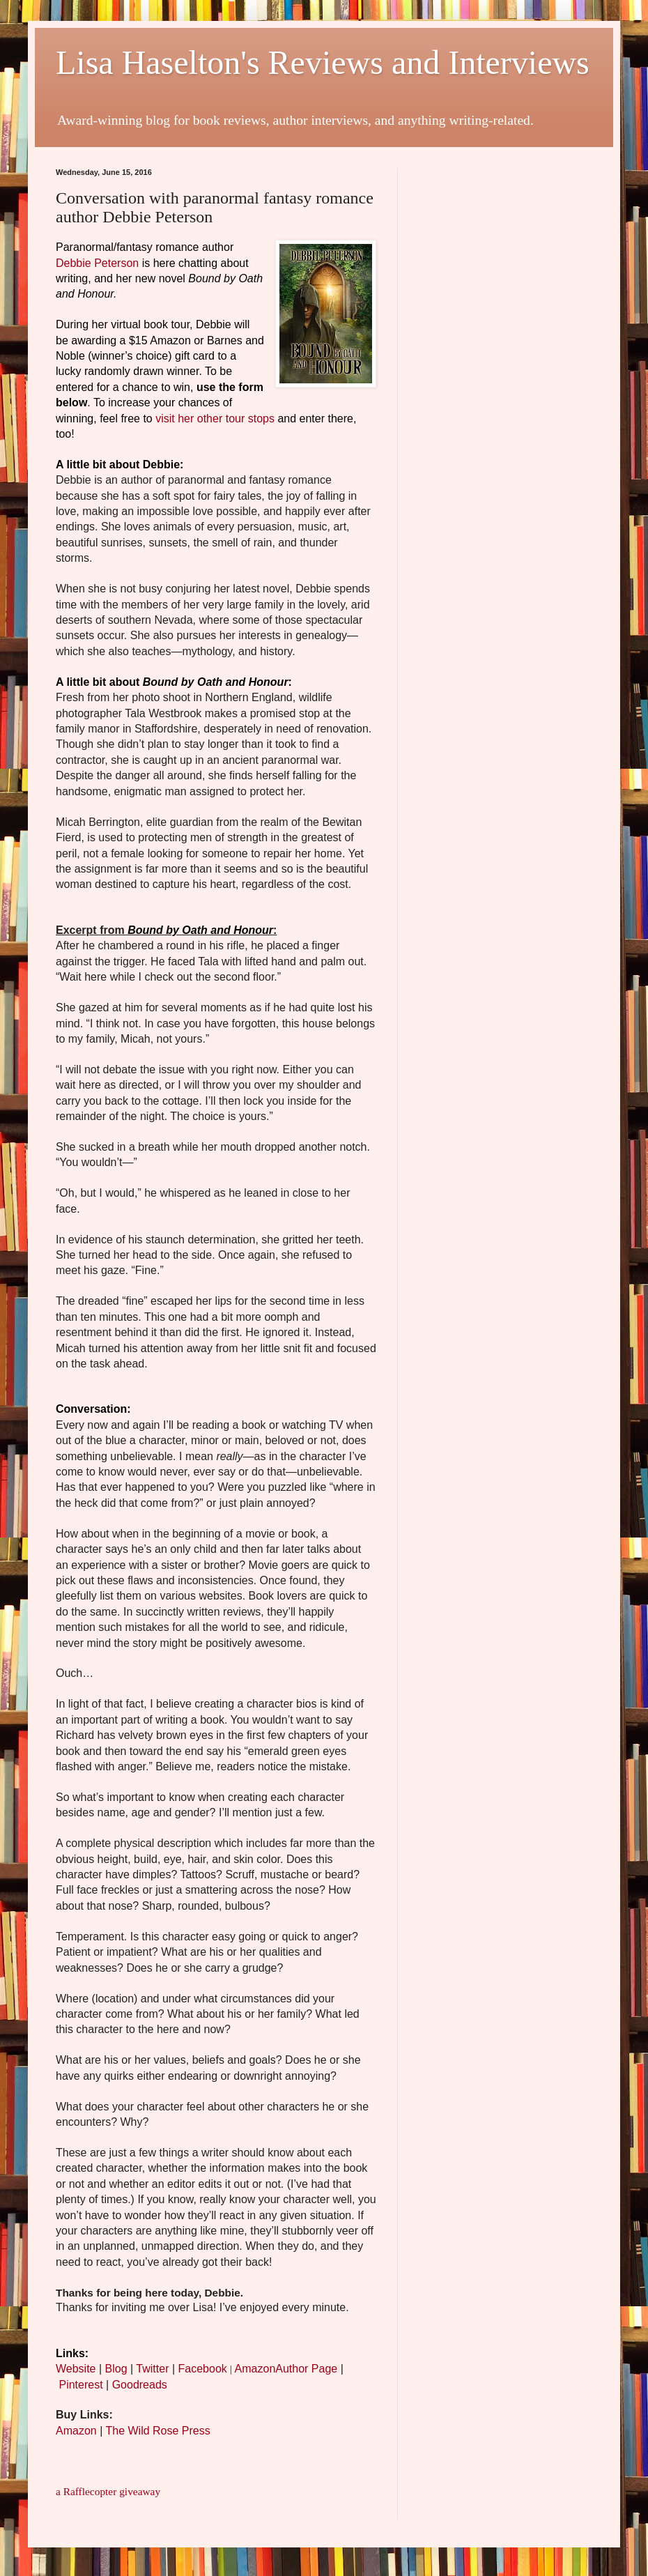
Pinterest (80, 2385)
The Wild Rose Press (157, 2431)
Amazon (76, 2431)
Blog (116, 2369)
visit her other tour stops (215, 418)
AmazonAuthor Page (286, 2369)
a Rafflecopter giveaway (108, 2491)
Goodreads (139, 2385)
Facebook (202, 2369)
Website (76, 2369)
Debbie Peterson (97, 263)
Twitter (152, 2369)
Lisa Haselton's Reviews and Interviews (322, 62)
